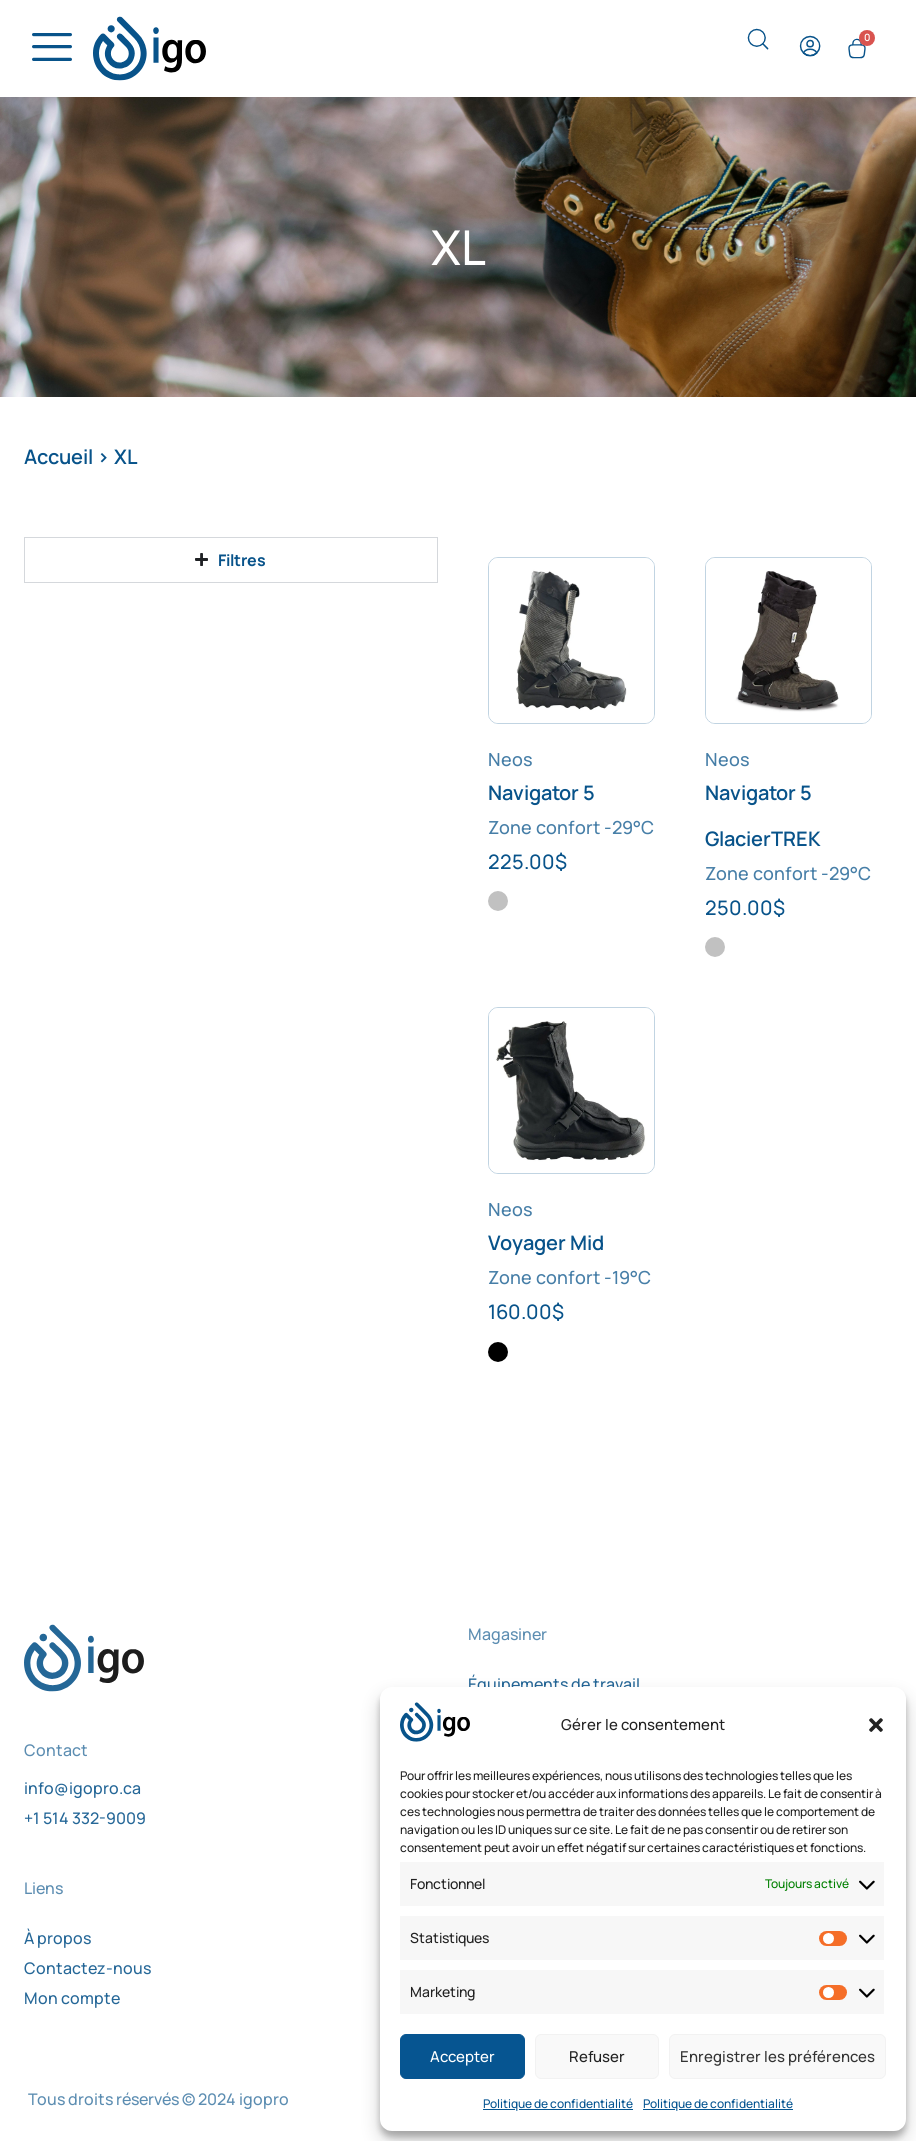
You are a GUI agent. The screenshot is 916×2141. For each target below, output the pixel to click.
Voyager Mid (546, 1246)
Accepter (462, 2056)
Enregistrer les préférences (777, 2056)
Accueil (58, 460)
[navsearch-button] (758, 46)
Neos (510, 763)
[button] (876, 1725)
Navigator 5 (541, 796)
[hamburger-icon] (46, 50)
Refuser (597, 2056)
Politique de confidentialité (558, 2103)
